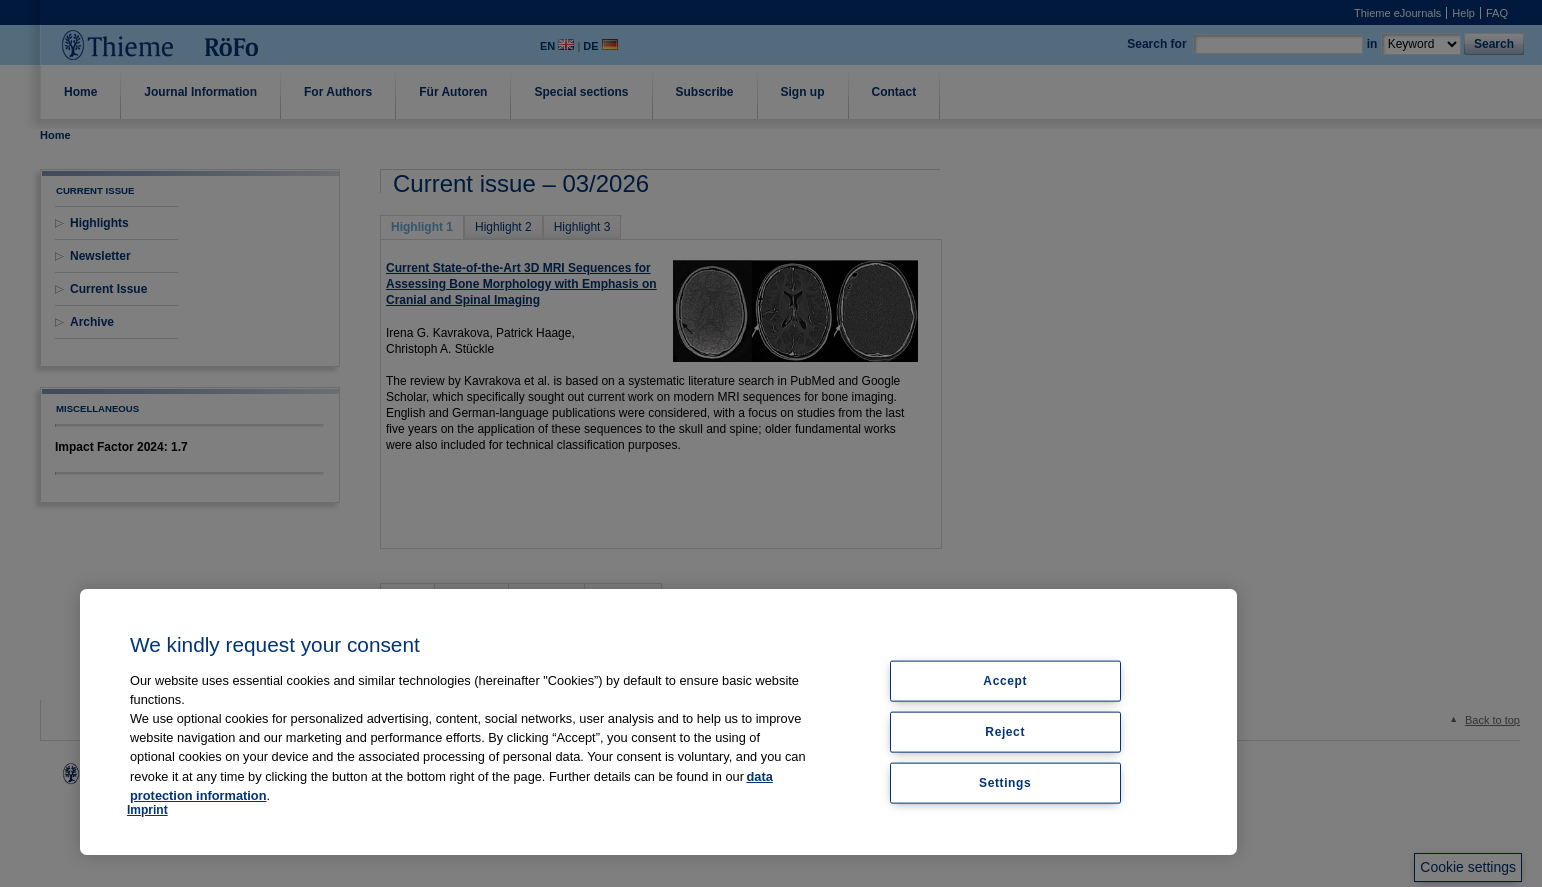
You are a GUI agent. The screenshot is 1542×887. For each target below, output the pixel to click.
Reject (1005, 731)
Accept (1005, 681)
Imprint (147, 810)
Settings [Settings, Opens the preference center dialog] (1005, 782)
